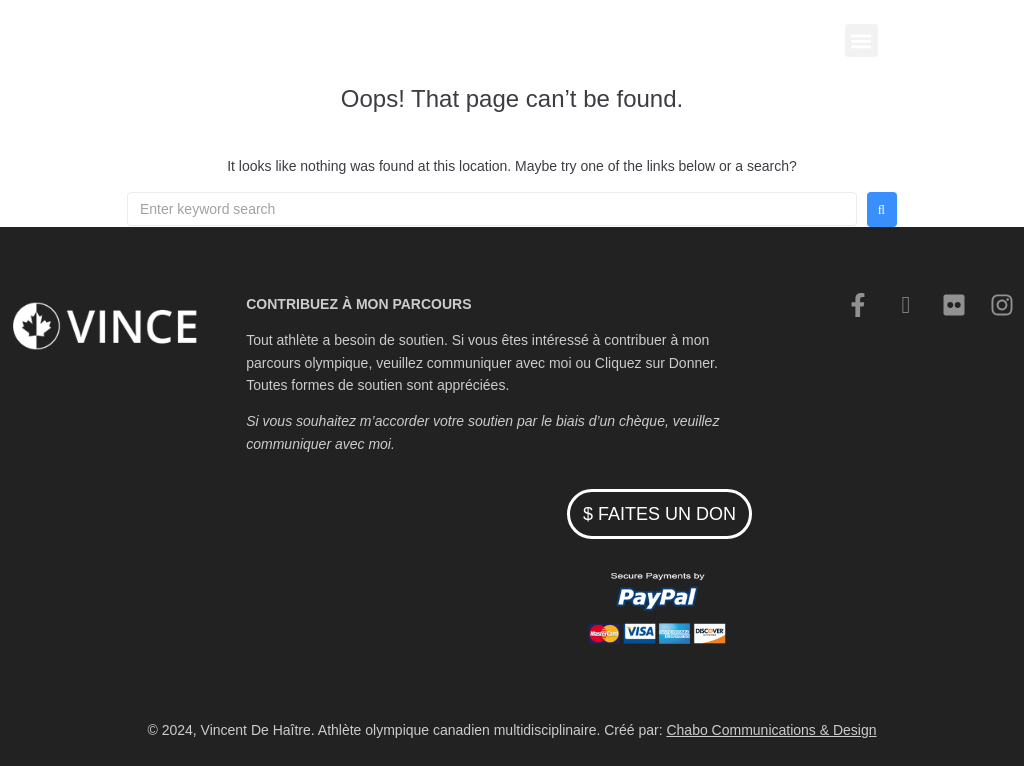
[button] (861, 40)
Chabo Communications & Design (771, 730)
